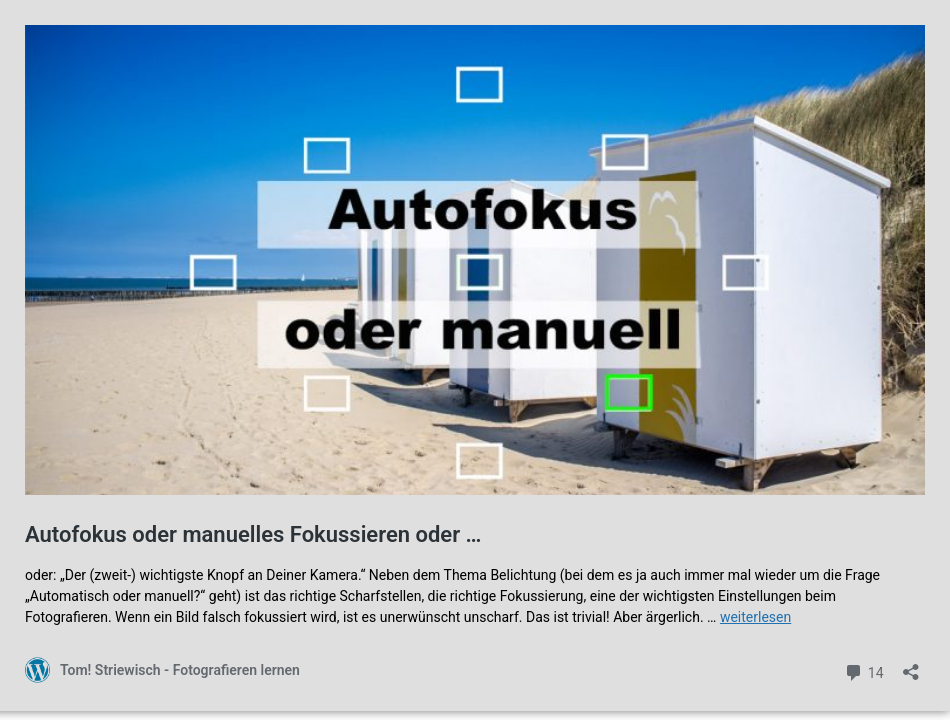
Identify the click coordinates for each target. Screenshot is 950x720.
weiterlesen (755, 617)
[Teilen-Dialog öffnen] (911, 665)
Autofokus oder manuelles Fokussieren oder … (253, 534)
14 (863, 670)
